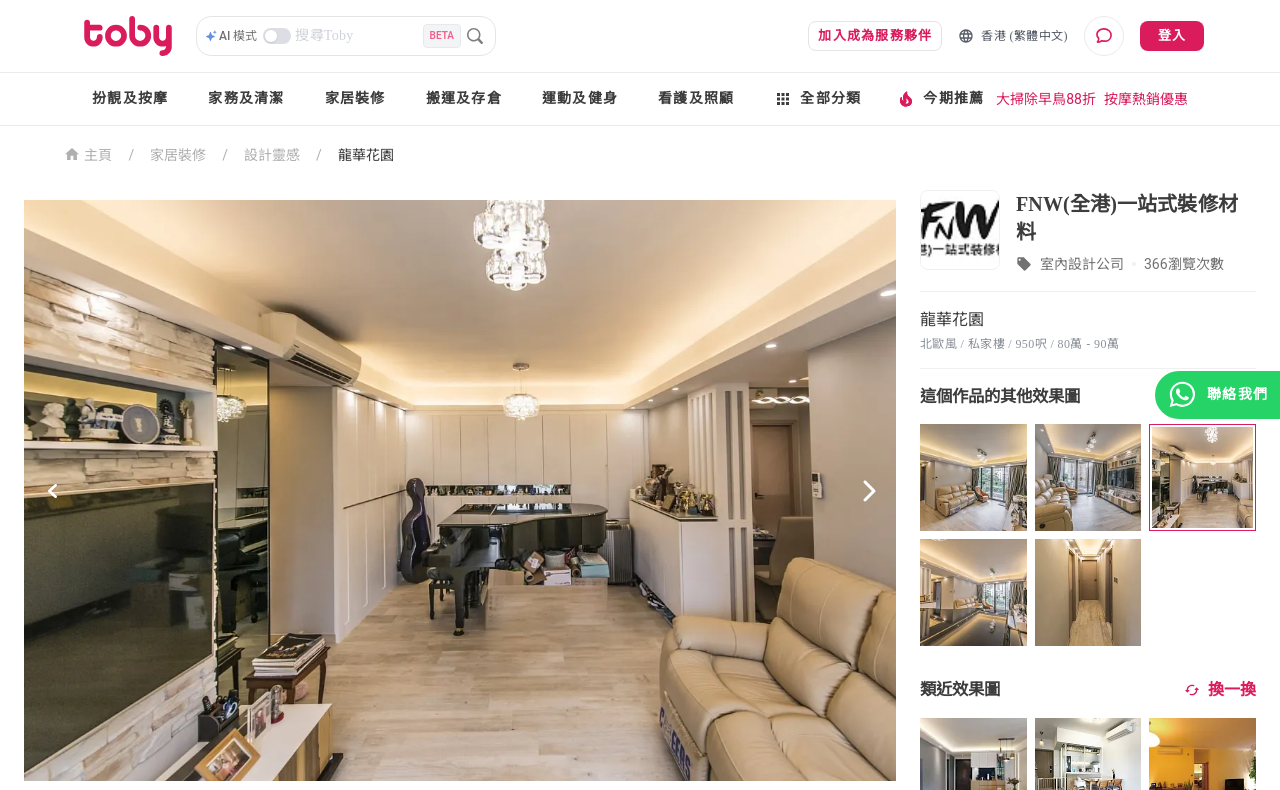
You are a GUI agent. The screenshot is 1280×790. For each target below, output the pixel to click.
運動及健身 (580, 98)
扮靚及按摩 (130, 98)
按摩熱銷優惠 (1146, 99)
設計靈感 (272, 155)
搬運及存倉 (464, 98)
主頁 (88, 153)
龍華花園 (366, 155)
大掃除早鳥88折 (1046, 99)
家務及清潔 (246, 98)
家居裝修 (355, 98)
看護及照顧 (696, 98)
